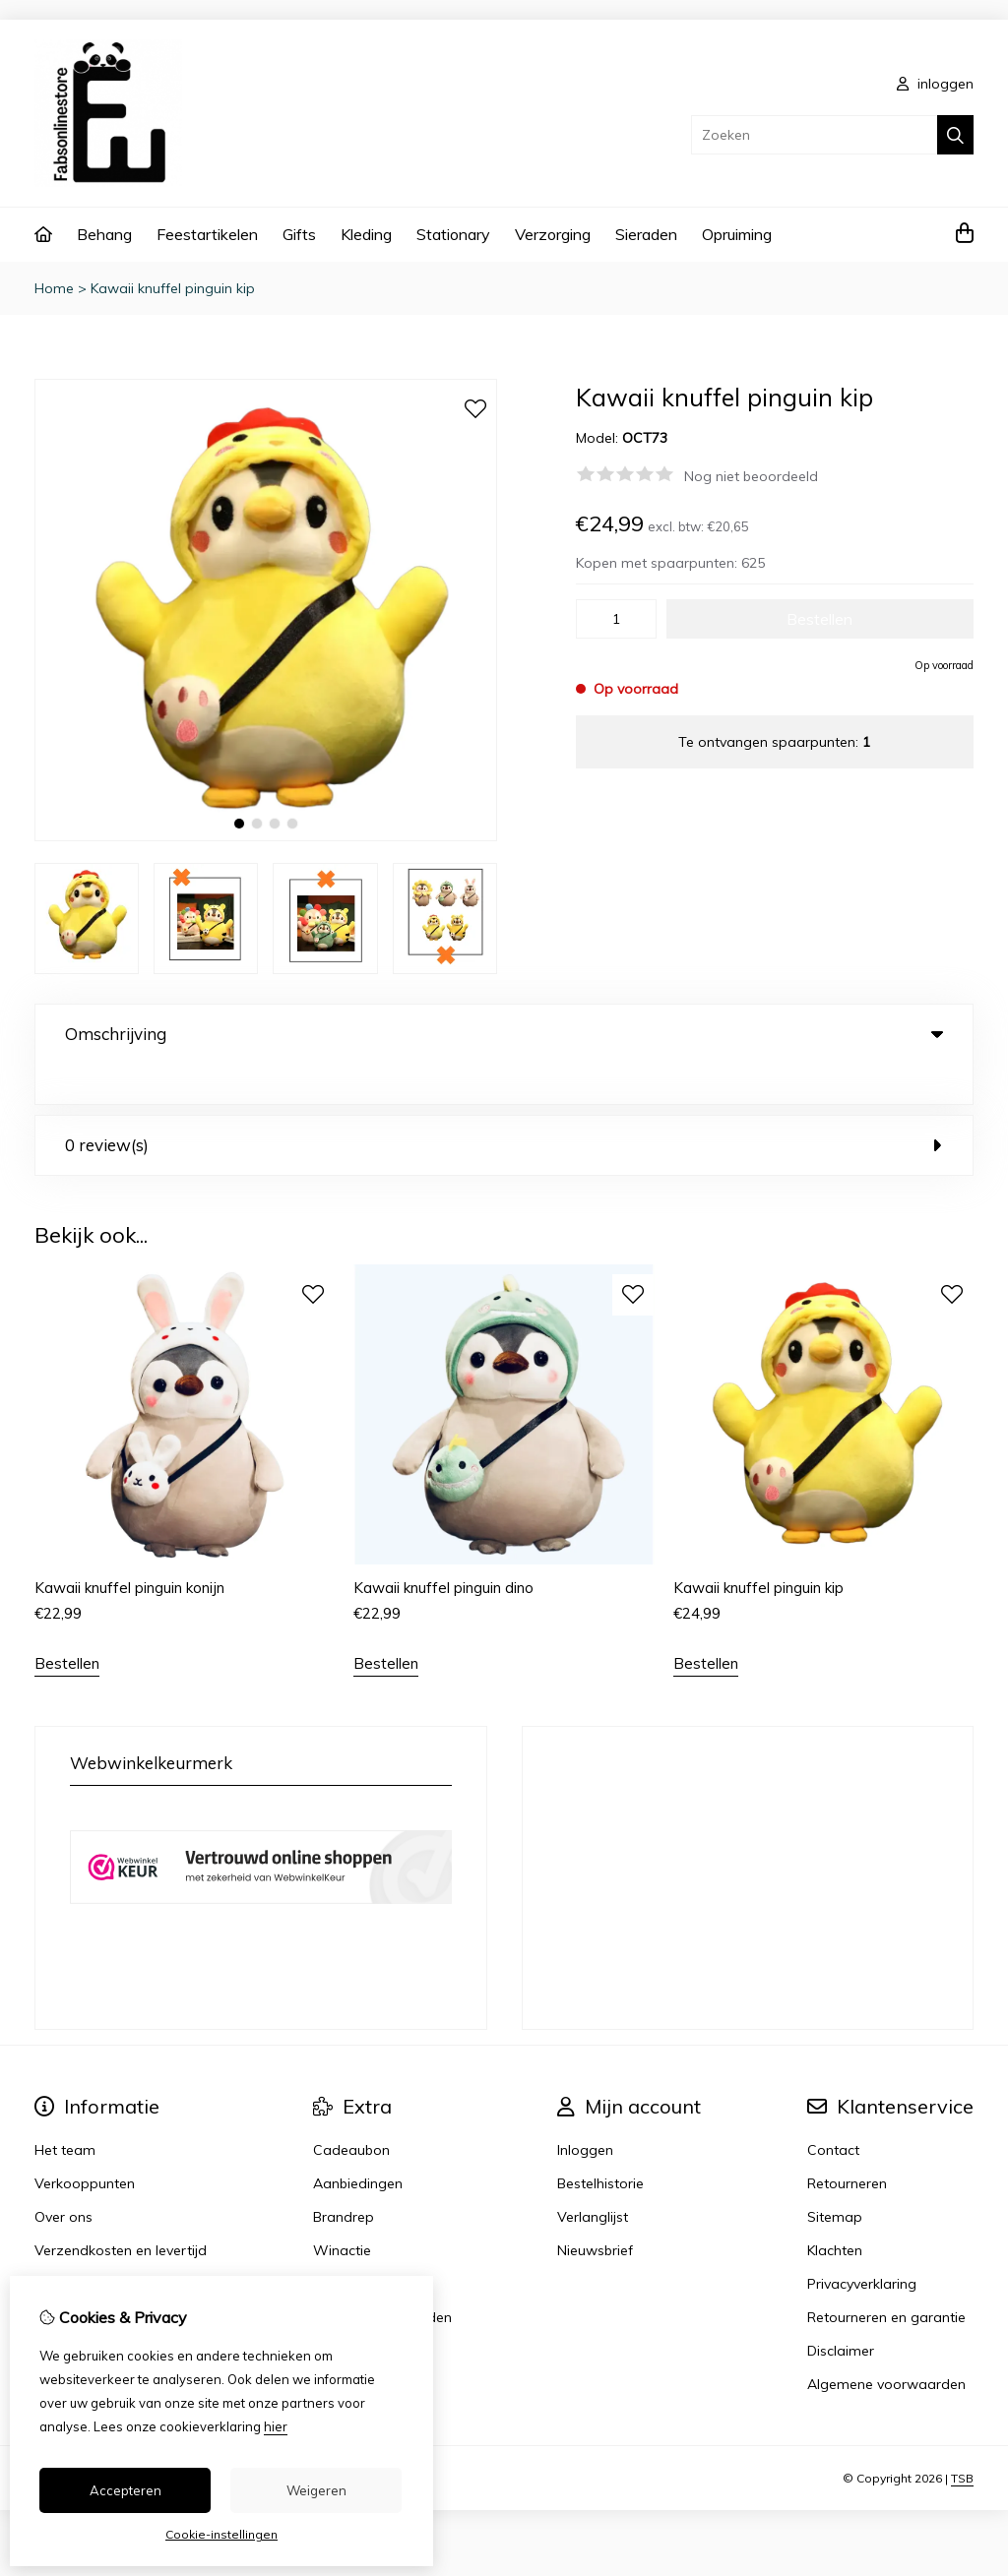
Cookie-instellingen (221, 2534)
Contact (833, 2109)
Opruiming (737, 234)
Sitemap (834, 2176)
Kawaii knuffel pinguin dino (443, 1547)
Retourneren (847, 2143)
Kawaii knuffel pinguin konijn (129, 1547)
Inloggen (585, 2109)
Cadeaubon (351, 2109)
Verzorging (553, 234)
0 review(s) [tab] (504, 1104)
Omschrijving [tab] (504, 1033)
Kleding (366, 234)
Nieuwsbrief (595, 2210)
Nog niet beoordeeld (751, 476)
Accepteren (125, 2490)
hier (275, 2426)
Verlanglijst (592, 2176)
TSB (962, 2437)
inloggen (935, 83)
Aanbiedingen (358, 2143)
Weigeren (316, 2490)
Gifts (299, 234)
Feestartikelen (207, 234)
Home (54, 288)
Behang (104, 234)
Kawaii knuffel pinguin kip (173, 288)
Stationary (453, 234)
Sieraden (646, 234)
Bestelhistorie (600, 2143)
